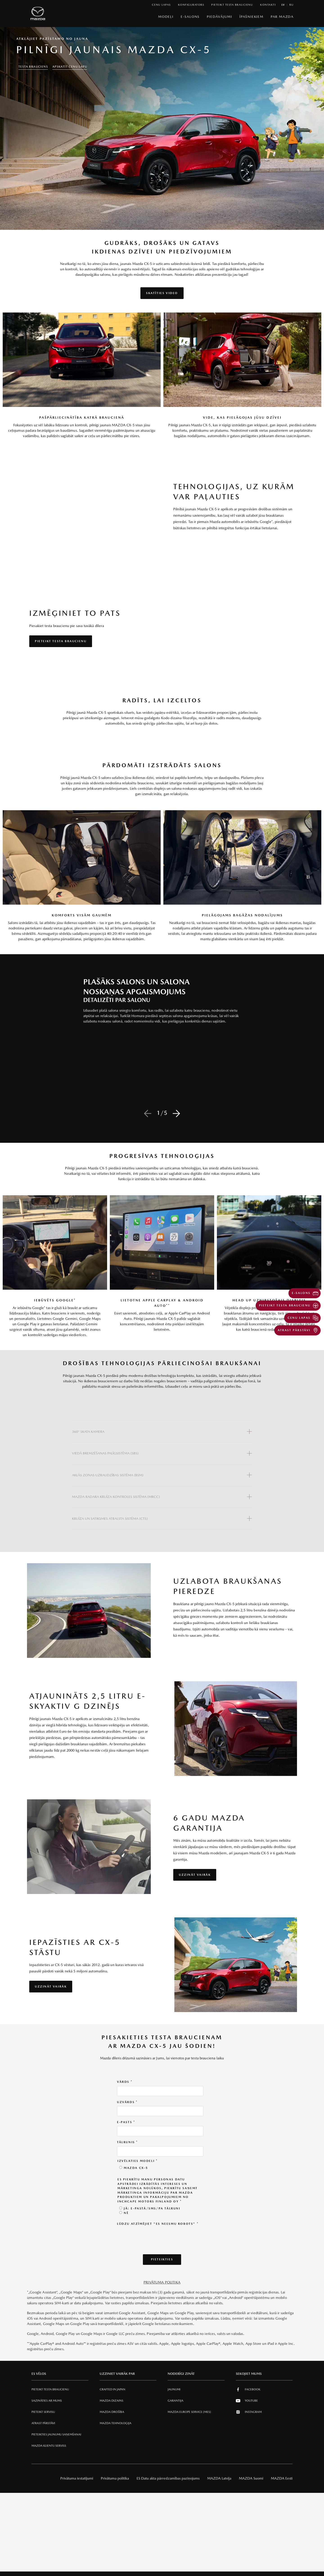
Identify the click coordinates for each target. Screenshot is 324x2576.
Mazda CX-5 (136, 2320)
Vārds (124, 2234)
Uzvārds (127, 2254)
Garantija (175, 2552)
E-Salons (190, 16)
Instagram (249, 2564)
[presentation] (151, 2388)
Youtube (247, 2552)
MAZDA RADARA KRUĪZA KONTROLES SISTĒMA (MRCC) (116, 1649)
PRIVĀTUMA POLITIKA (162, 2434)
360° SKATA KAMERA (88, 1584)
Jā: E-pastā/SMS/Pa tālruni (152, 2360)
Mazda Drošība (112, 2563)
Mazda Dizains (111, 2552)
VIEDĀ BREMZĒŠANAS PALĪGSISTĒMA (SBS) (105, 1605)
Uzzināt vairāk (195, 2026)
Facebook (248, 2541)
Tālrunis (127, 2294)
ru (291, 4)
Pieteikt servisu (43, 2563)
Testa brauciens (33, 66)
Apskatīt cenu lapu (69, 66)
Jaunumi (174, 2541)
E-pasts (126, 2274)
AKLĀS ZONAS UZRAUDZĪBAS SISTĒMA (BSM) (107, 1627)
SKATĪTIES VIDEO (162, 293)
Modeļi (165, 16)
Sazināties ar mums (47, 2552)
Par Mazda (282, 16)
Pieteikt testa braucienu (60, 641)
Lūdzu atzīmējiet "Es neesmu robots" (157, 2375)
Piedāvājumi (219, 16)
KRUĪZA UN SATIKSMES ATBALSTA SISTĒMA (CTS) (110, 1670)
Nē (126, 2364)
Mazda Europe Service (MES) (189, 2563)
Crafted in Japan (112, 2541)
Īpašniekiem (251, 16)
